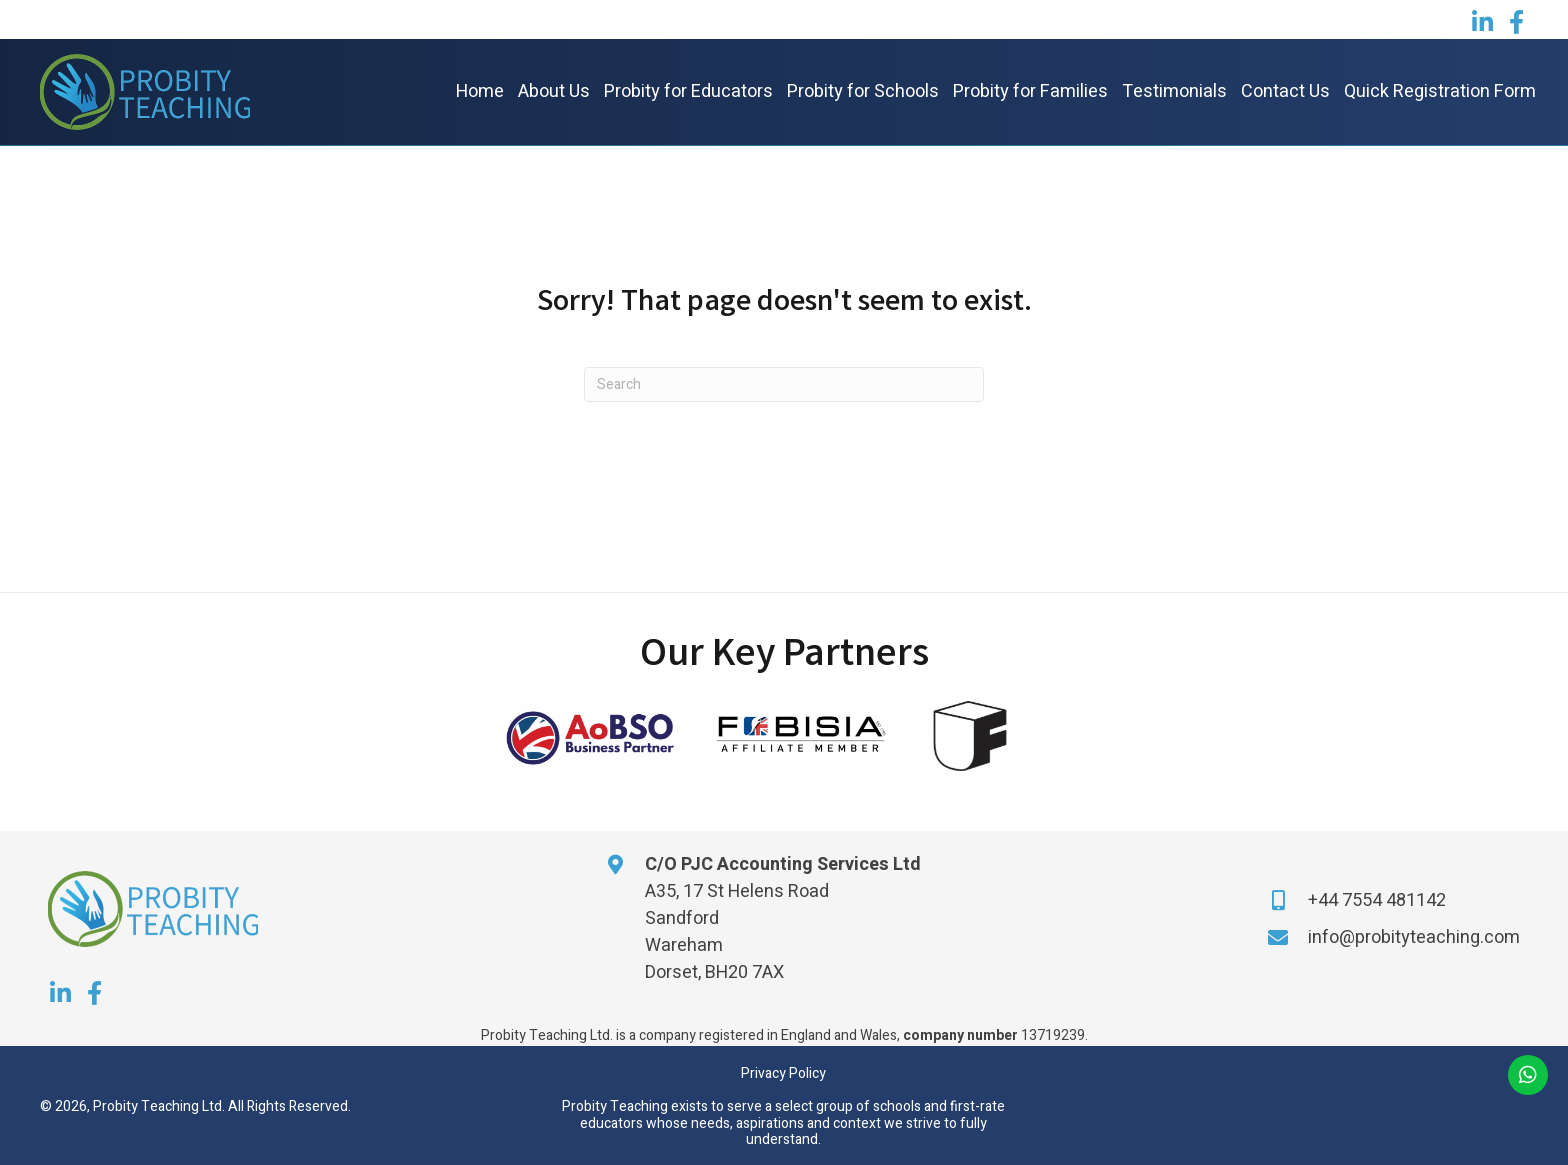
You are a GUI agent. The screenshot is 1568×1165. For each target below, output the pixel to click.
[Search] (784, 384)
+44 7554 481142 (1377, 900)
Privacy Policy (783, 1073)
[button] (1482, 22)
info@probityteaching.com (1414, 937)
